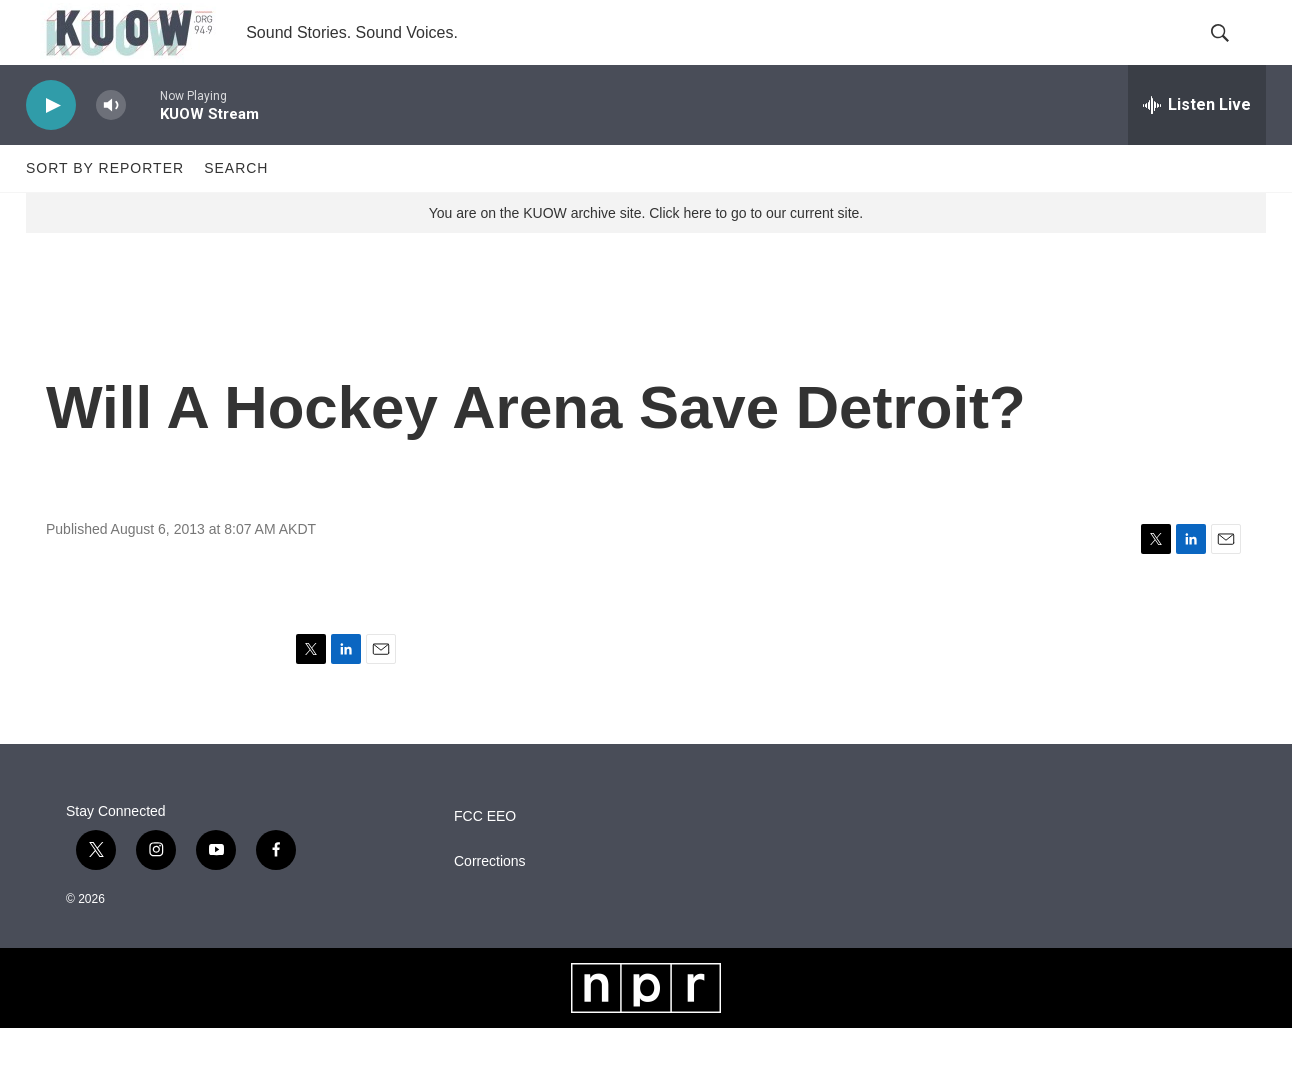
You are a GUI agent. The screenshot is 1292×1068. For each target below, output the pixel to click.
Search (236, 208)
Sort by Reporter (105, 208)
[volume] (111, 145)
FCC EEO (485, 856)
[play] (51, 145)
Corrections (490, 901)
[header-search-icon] (1234, 53)
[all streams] (1197, 145)
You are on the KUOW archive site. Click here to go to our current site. (646, 253)
